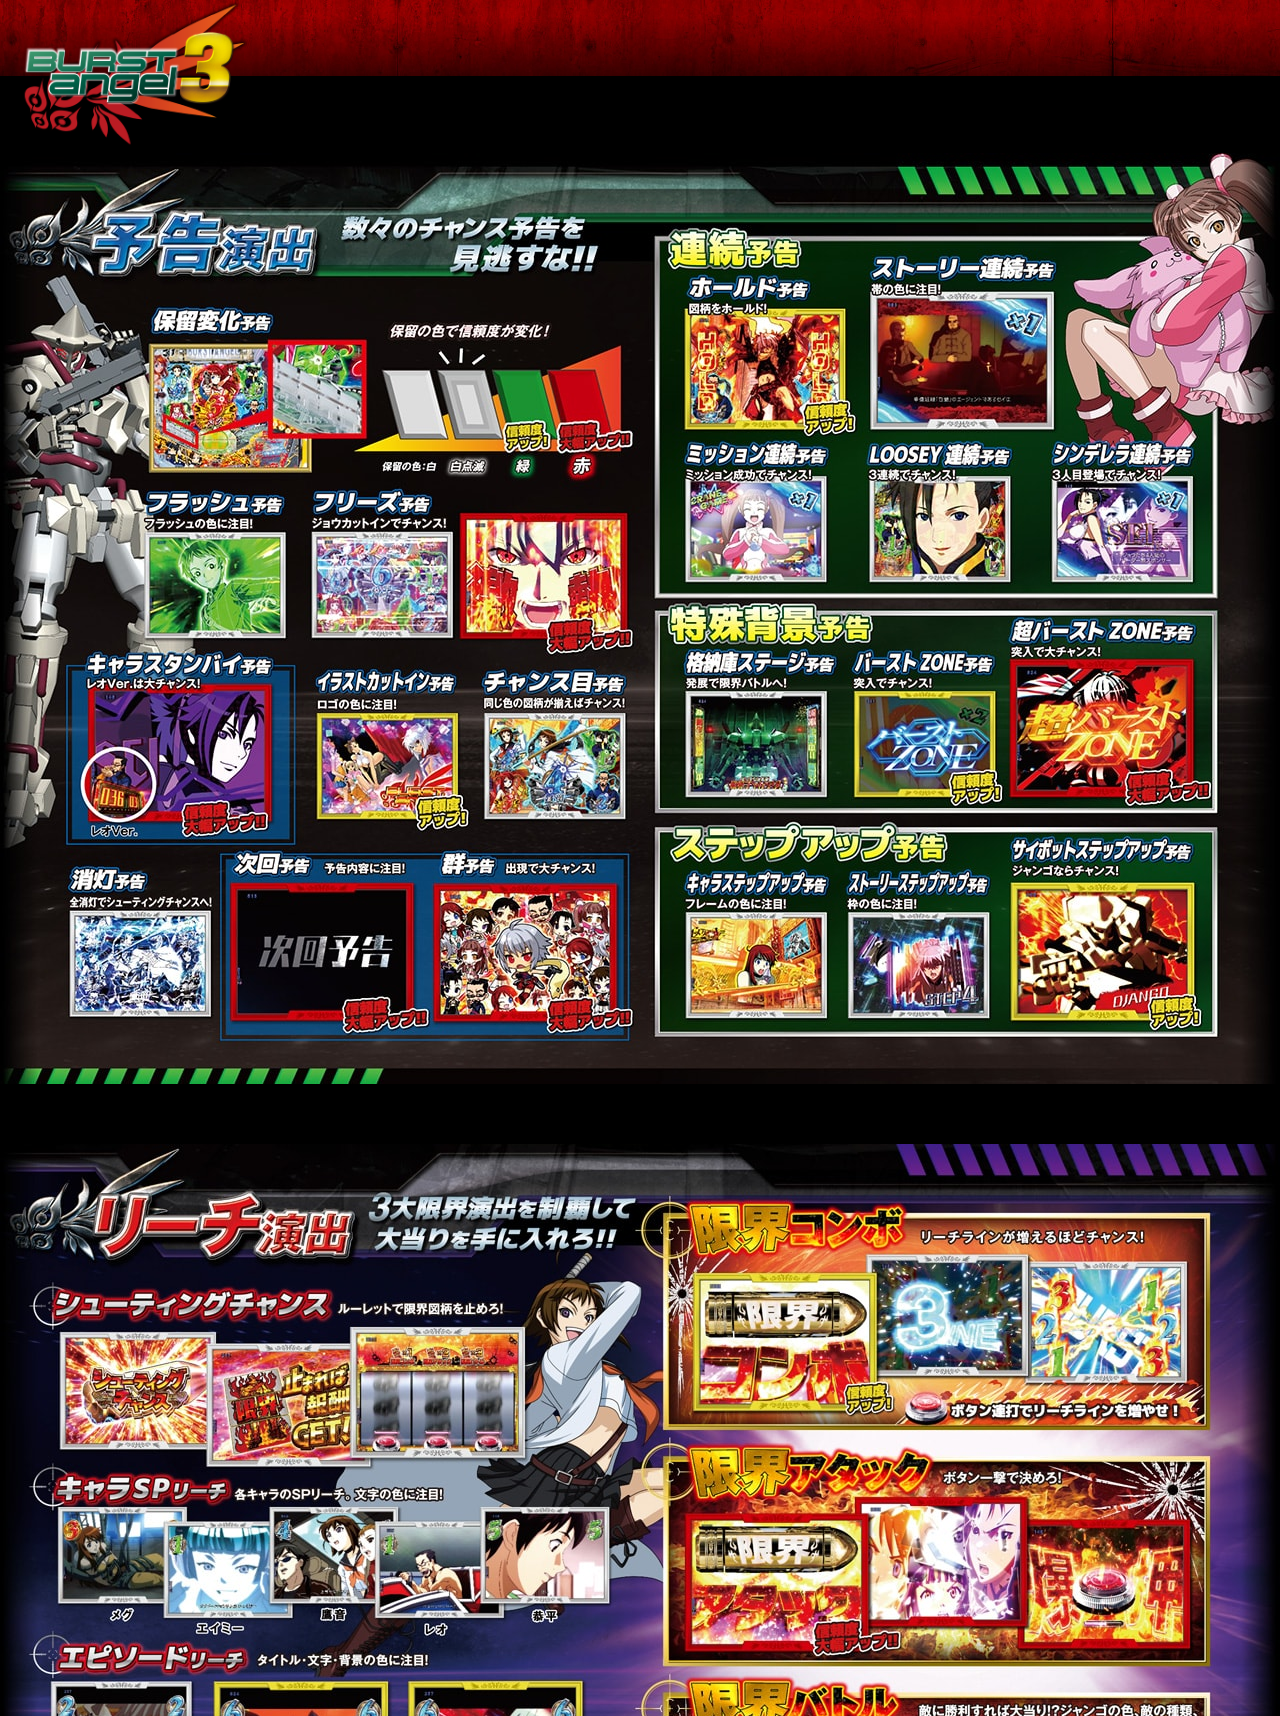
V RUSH (1079, 38)
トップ (372, 38)
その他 (1202, 38)
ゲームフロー (749, 38)
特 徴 (478, 38)
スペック (594, 38)
